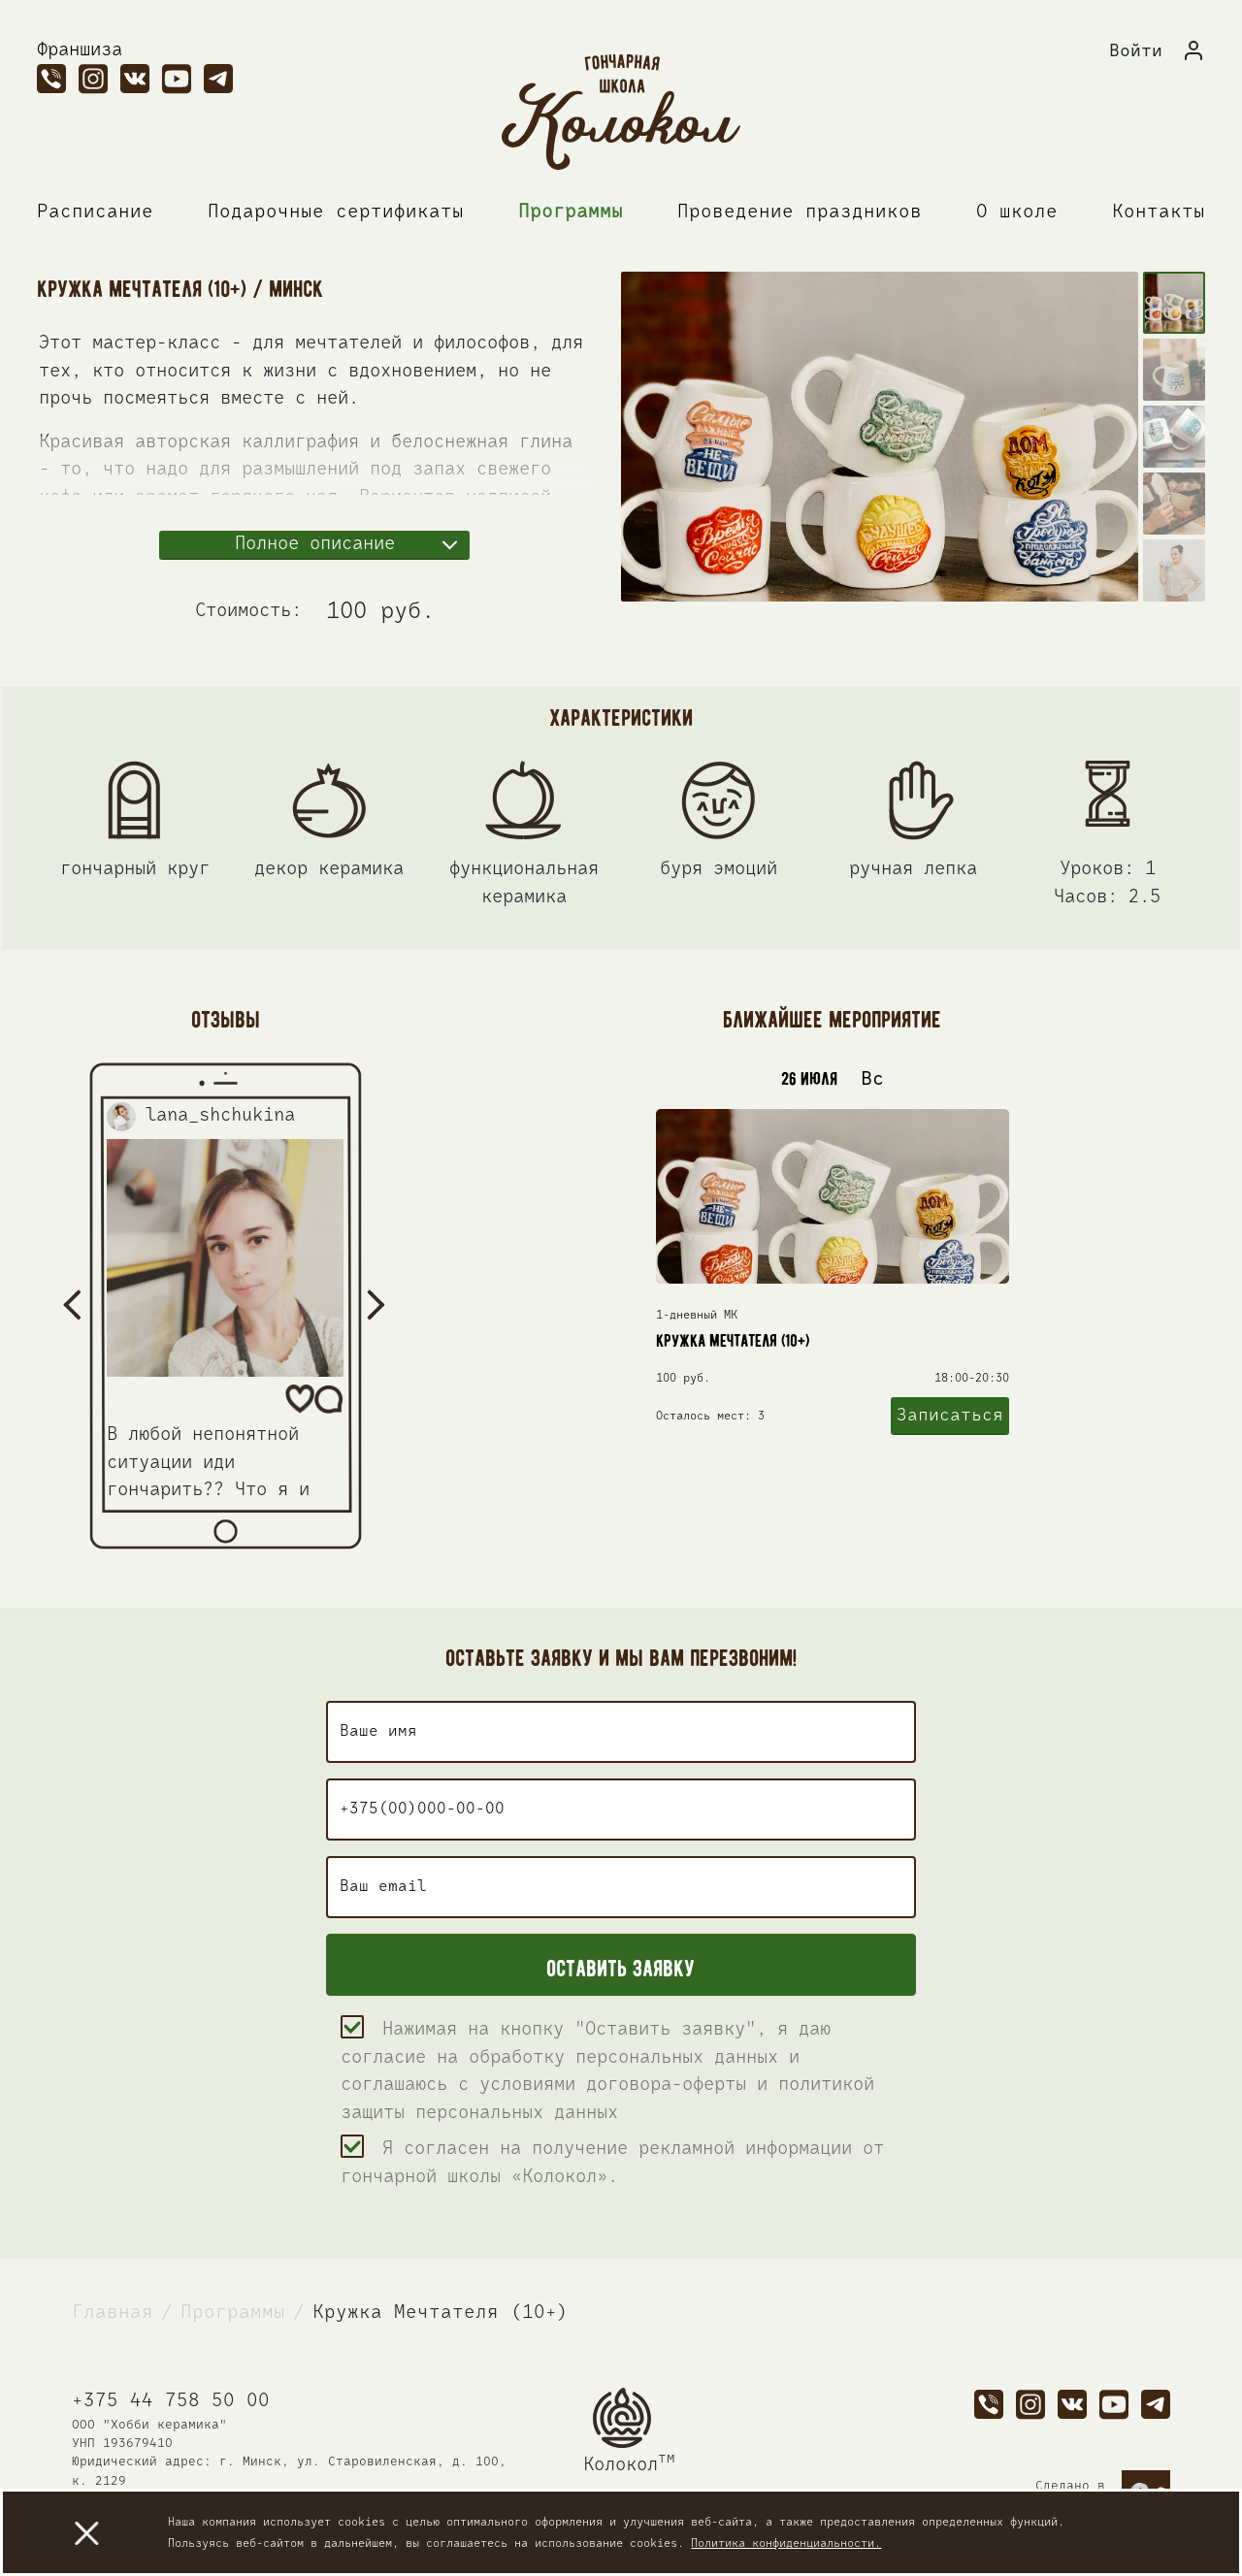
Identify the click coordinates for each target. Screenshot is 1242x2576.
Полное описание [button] (315, 544)
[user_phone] (621, 1809)
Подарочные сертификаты (336, 212)
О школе (1017, 212)
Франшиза (79, 50)
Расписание (95, 212)
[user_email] (621, 1887)
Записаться (950, 1421)
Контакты (1158, 212)
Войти (1135, 51)
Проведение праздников (799, 212)
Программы (570, 212)
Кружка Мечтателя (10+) (440, 2312)
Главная (112, 2312)
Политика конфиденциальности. (786, 2544)
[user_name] (621, 1732)
